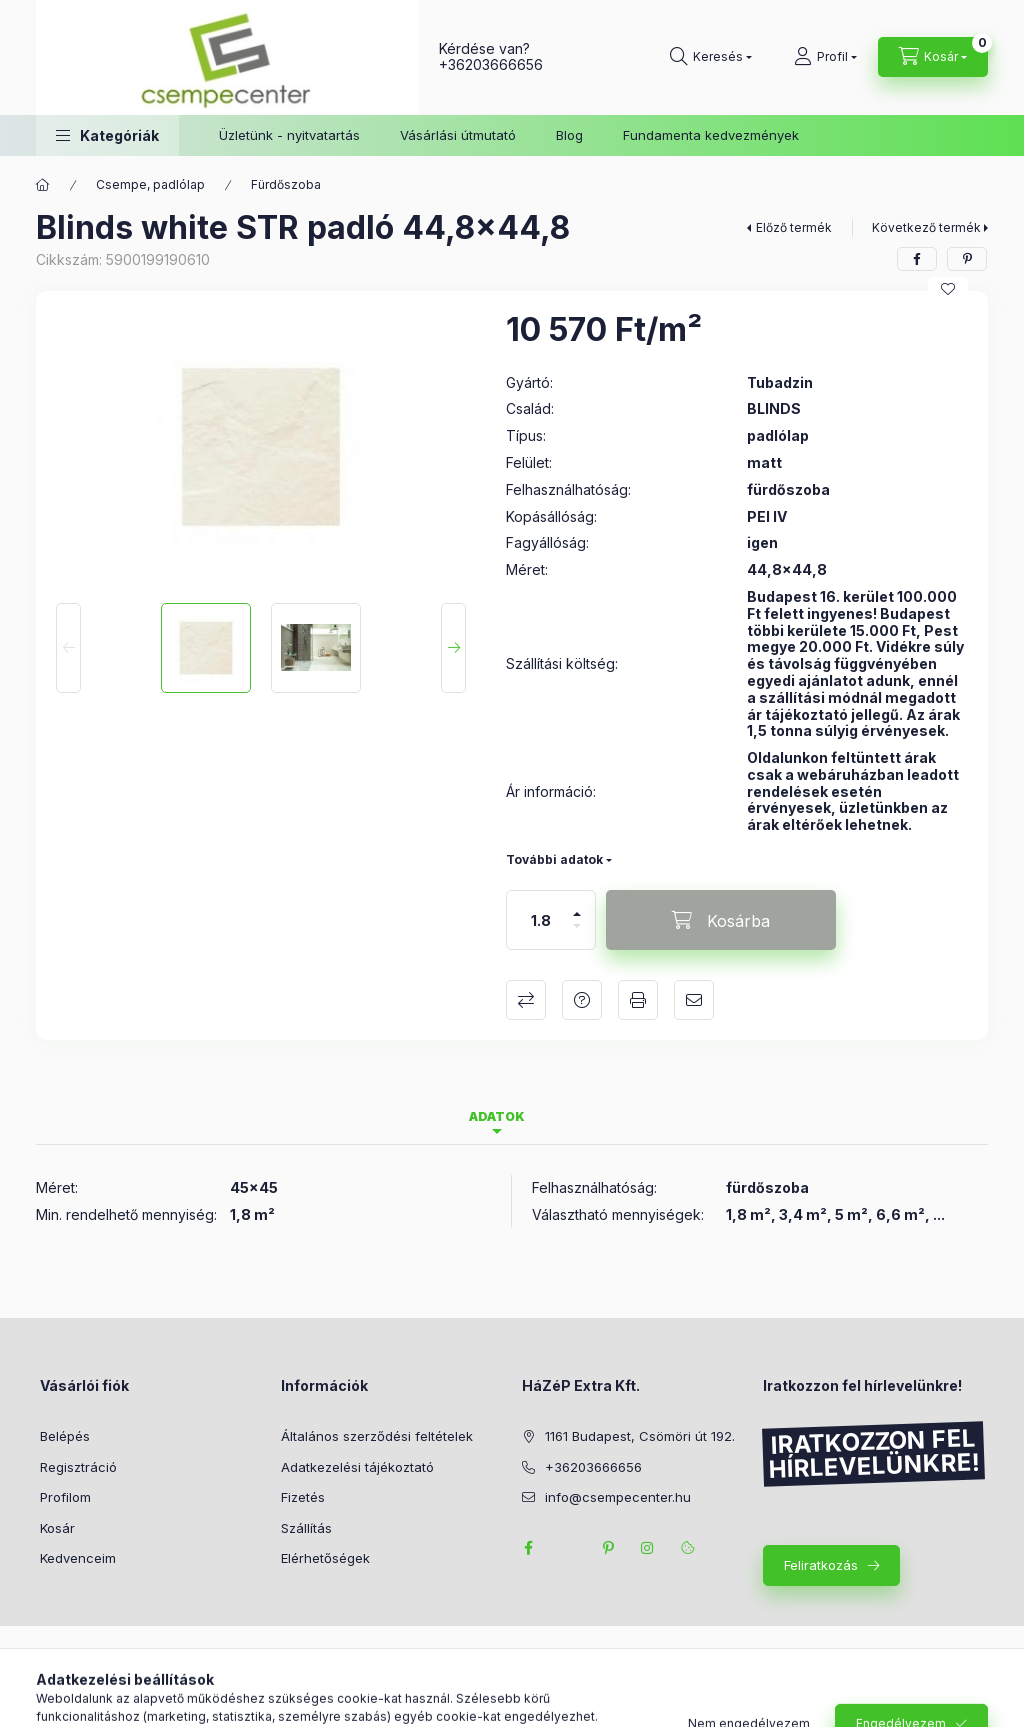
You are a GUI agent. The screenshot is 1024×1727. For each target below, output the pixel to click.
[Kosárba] (721, 920)
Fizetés (303, 1497)
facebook (528, 1548)
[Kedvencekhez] (948, 289)
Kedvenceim (78, 1558)
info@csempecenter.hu (618, 1497)
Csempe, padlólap (150, 184)
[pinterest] (967, 259)
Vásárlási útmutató (458, 135)
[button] (107, 135)
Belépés (65, 1436)
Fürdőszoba (286, 184)
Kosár (57, 1528)
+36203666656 (491, 64)
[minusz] (577, 934)
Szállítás (306, 1528)
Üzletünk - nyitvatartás (289, 135)
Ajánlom (694, 1000)
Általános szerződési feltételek (377, 1436)
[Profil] (825, 57)
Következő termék (926, 227)
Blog (569, 135)
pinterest (608, 1548)
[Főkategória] (43, 185)
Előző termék (794, 227)
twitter (568, 1548)
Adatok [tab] (497, 1116)
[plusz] (577, 905)
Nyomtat (638, 1000)
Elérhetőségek (325, 1558)
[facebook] (917, 259)
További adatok (554, 859)
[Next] (453, 648)
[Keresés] (711, 57)
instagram (648, 1548)
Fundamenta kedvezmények (711, 135)
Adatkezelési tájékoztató (357, 1467)
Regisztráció (78, 1467)
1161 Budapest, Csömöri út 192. (640, 1436)
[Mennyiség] (541, 920)
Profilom (65, 1497)
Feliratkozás (821, 1565)
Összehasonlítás (526, 1000)
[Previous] (68, 648)
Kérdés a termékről (582, 1000)
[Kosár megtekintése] (933, 57)
